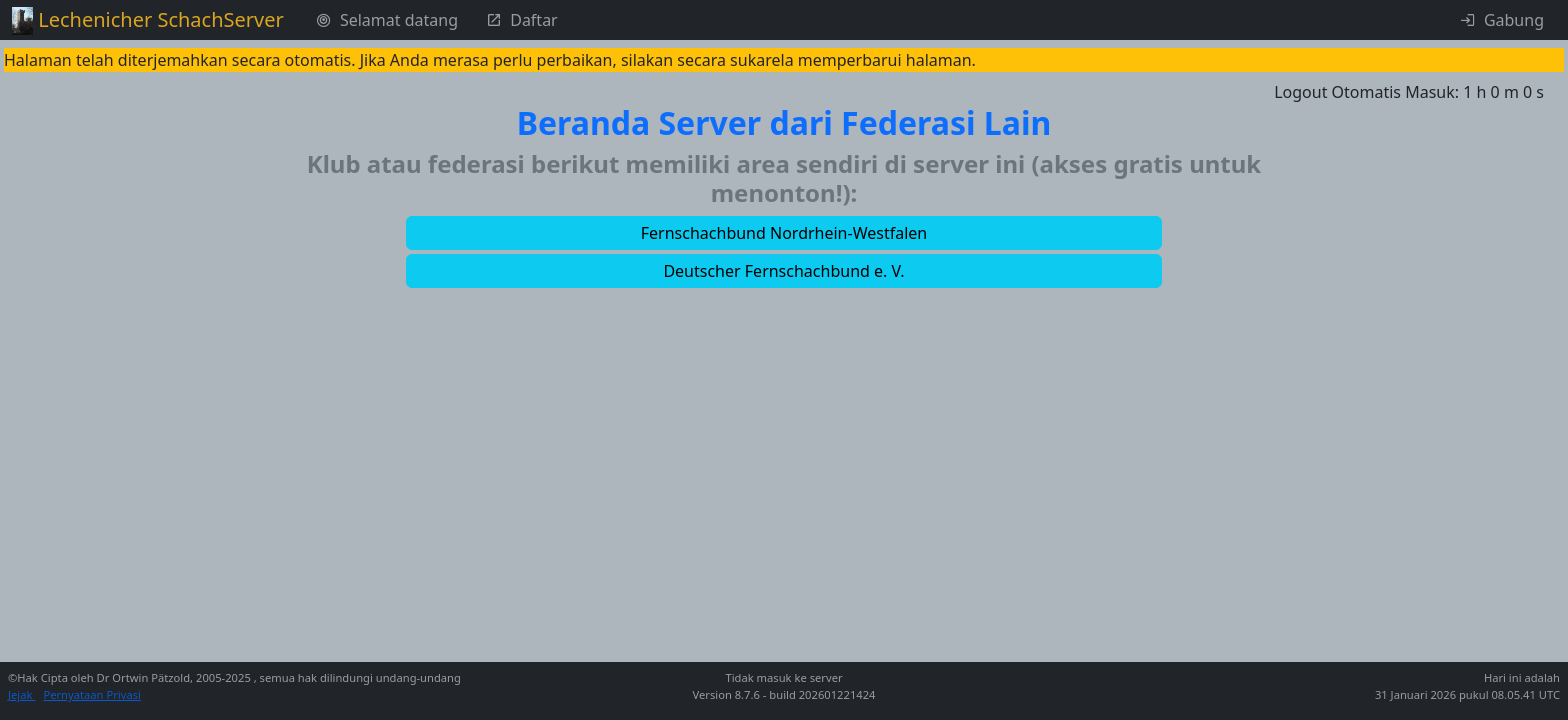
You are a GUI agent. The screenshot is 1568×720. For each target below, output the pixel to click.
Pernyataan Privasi (92, 694)
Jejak (21, 694)
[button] (784, 233)
